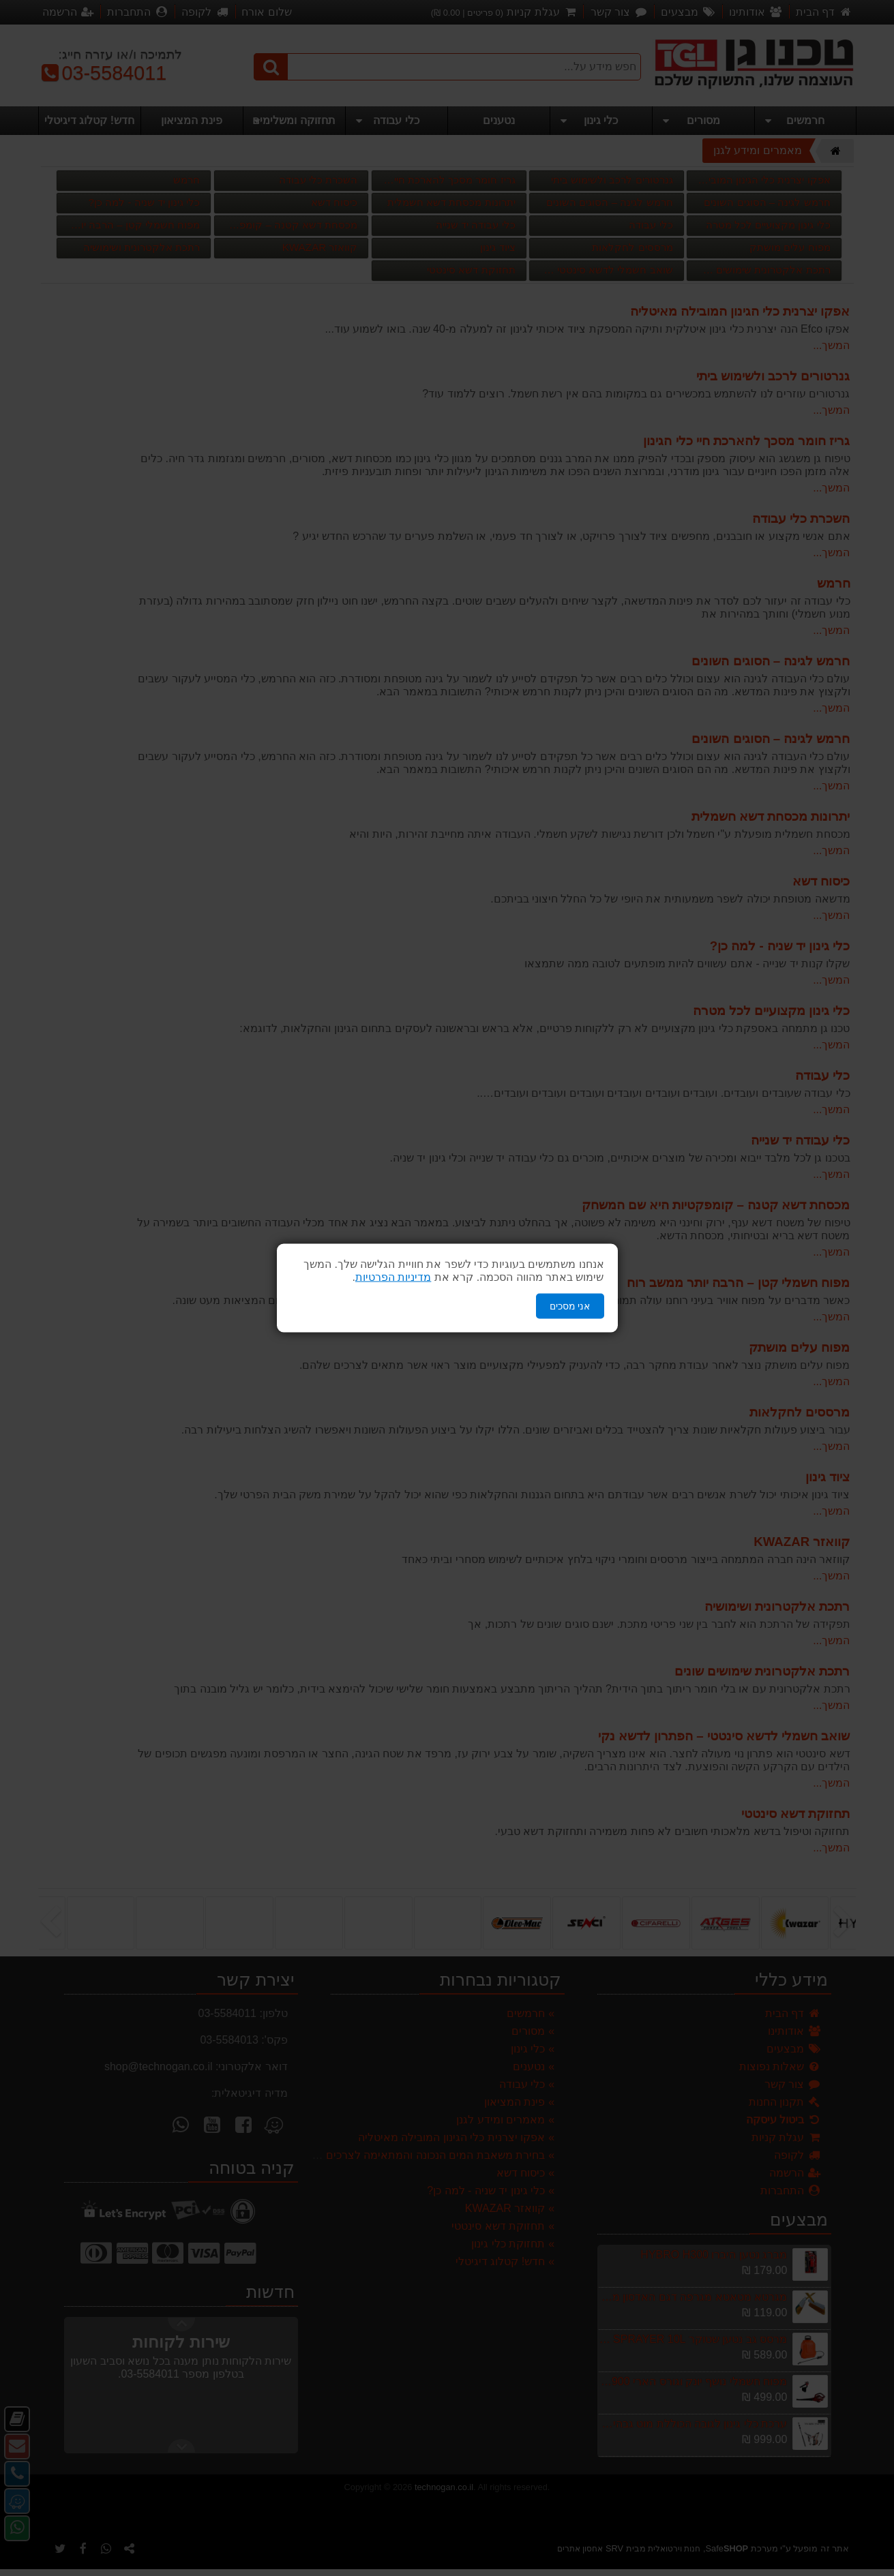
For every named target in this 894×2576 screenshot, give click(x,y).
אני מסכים (570, 1306)
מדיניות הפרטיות (393, 1277)
